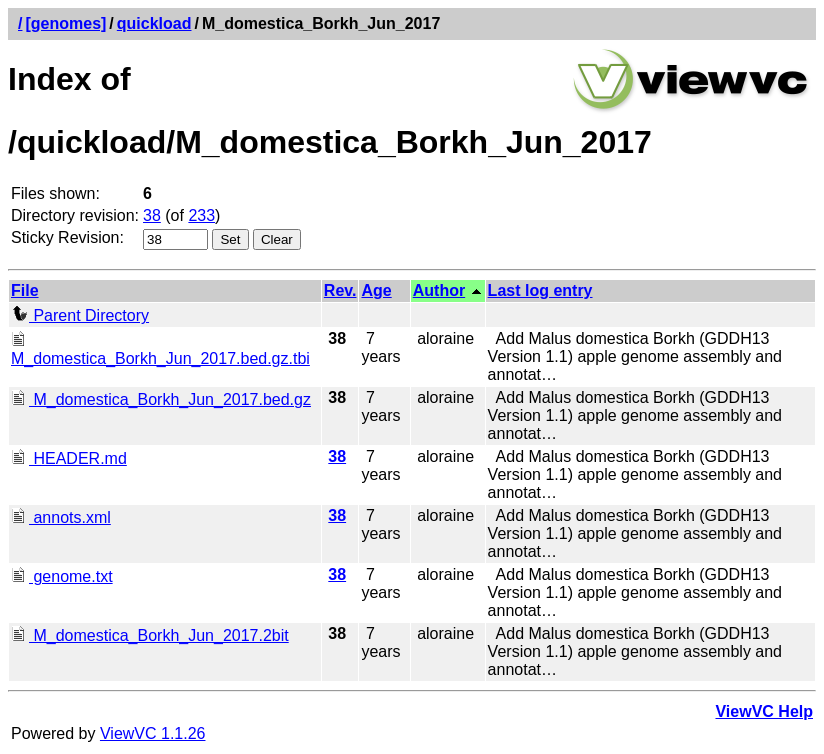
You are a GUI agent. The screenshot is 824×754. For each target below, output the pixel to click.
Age (376, 290)
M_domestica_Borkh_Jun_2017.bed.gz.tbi (160, 349)
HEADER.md (69, 458)
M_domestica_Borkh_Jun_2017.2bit (150, 635)
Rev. (340, 290)
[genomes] (65, 23)
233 (201, 215)
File (25, 290)
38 (152, 215)
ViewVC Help (764, 711)
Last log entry (540, 290)
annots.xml (61, 517)
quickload (154, 23)
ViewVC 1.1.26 (153, 733)
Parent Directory (80, 315)
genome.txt (62, 576)
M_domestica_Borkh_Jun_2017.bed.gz (161, 399)
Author (439, 290)
